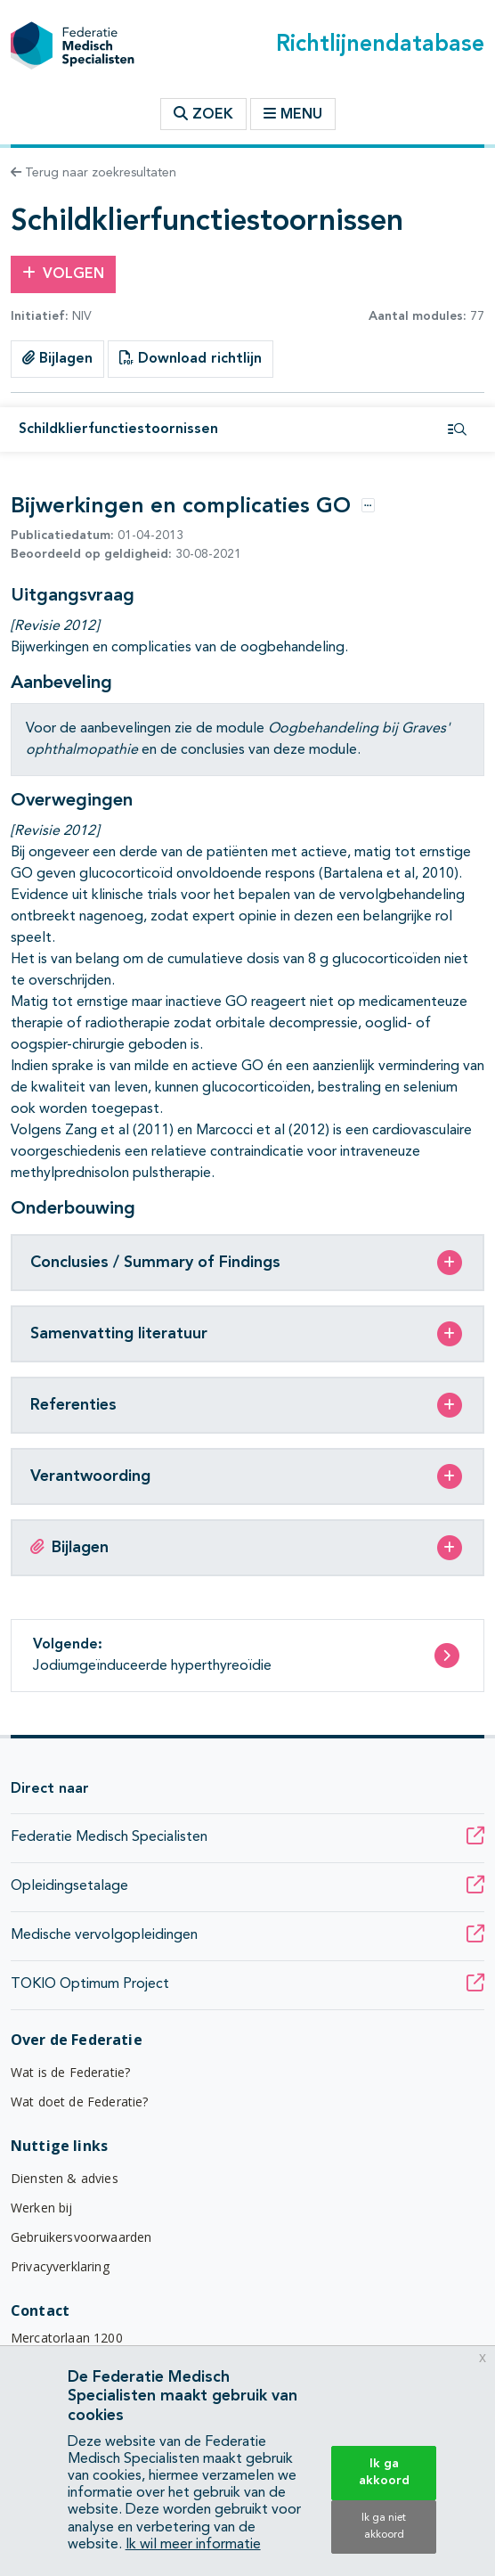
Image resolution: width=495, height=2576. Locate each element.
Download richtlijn (190, 358)
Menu (293, 114)
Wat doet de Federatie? (80, 2101)
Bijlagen (57, 358)
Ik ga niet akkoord (383, 2526)
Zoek (203, 114)
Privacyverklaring (60, 2266)
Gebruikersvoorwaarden (81, 2236)
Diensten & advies (64, 2178)
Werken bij (42, 2207)
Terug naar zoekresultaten (93, 173)
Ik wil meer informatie (193, 2545)
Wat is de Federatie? (70, 2072)
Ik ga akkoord (384, 2472)
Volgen (63, 274)
